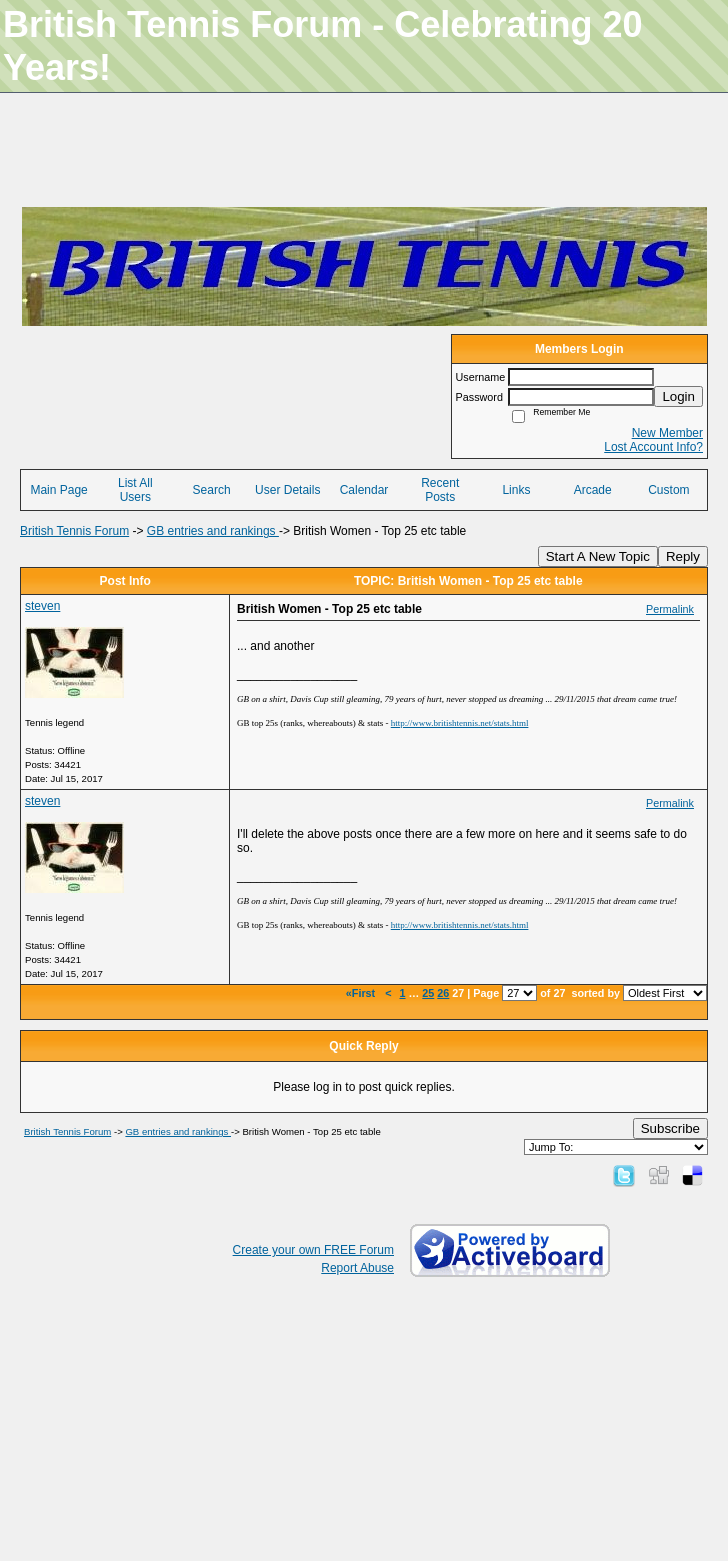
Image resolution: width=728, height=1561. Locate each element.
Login (678, 396)
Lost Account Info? (653, 447)
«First (362, 993)
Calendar (364, 490)
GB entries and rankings (213, 531)
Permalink (670, 609)
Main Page (58, 490)
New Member (667, 433)
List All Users (135, 490)
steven (42, 606)
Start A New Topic (598, 556)
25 (428, 993)
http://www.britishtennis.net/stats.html (460, 723)
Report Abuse (357, 1268)
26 (443, 993)
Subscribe (670, 1128)
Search (212, 490)
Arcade (593, 490)
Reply (683, 556)
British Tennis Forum (74, 531)
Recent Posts (440, 490)
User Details (287, 490)
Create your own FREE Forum (313, 1250)
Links (516, 490)
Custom (668, 490)
